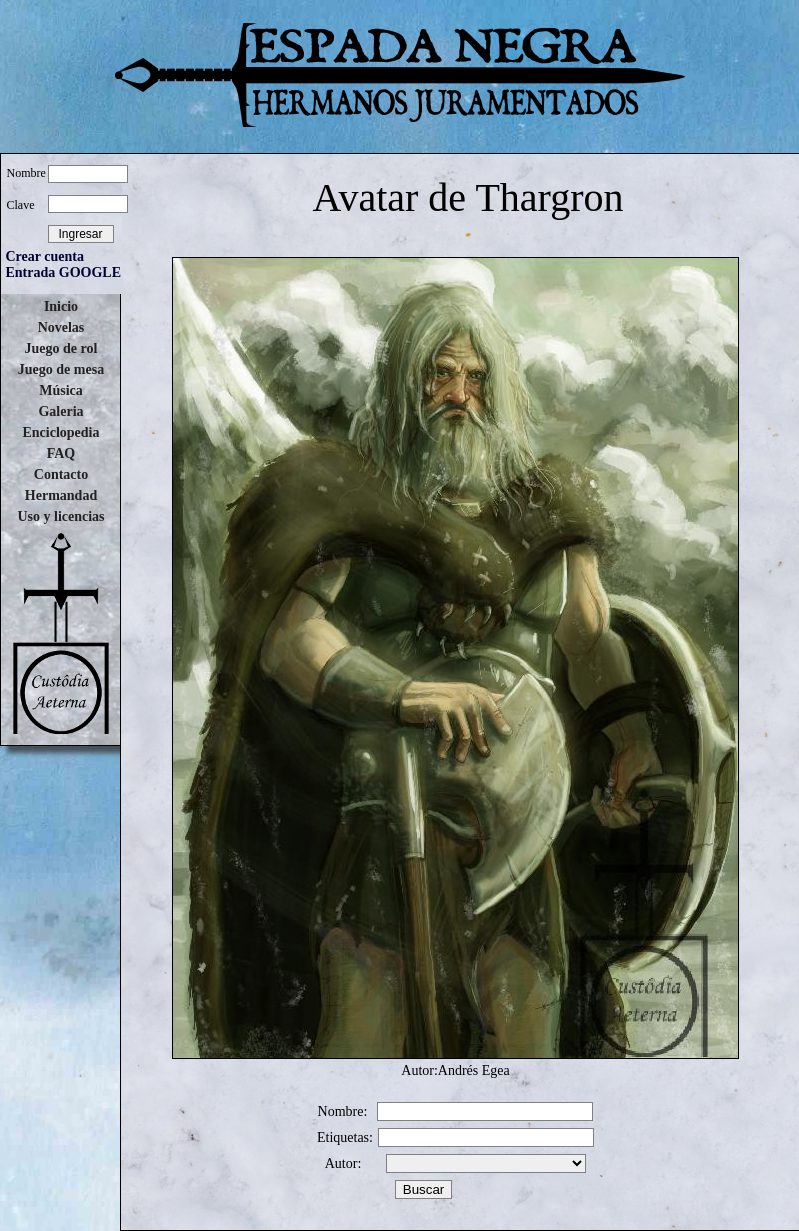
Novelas (61, 327)
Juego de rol (61, 348)
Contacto (61, 474)
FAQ (61, 453)
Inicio (61, 306)
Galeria (60, 411)
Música (61, 390)
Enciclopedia (60, 432)
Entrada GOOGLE (64, 272)
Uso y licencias (60, 516)
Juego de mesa (61, 369)
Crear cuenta (45, 256)
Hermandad (61, 495)
